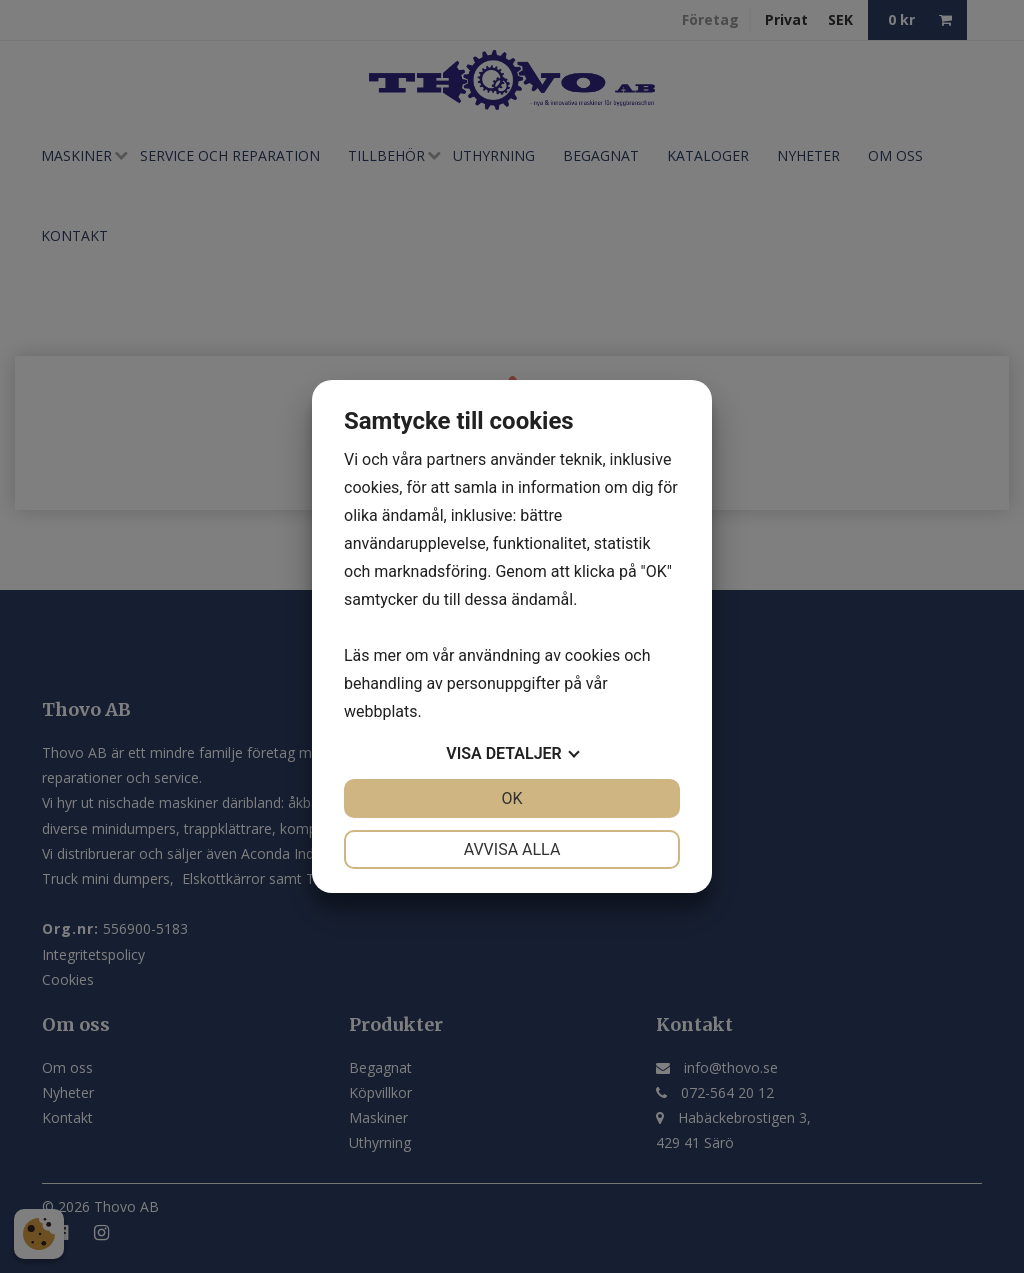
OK (511, 798)
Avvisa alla (512, 849)
